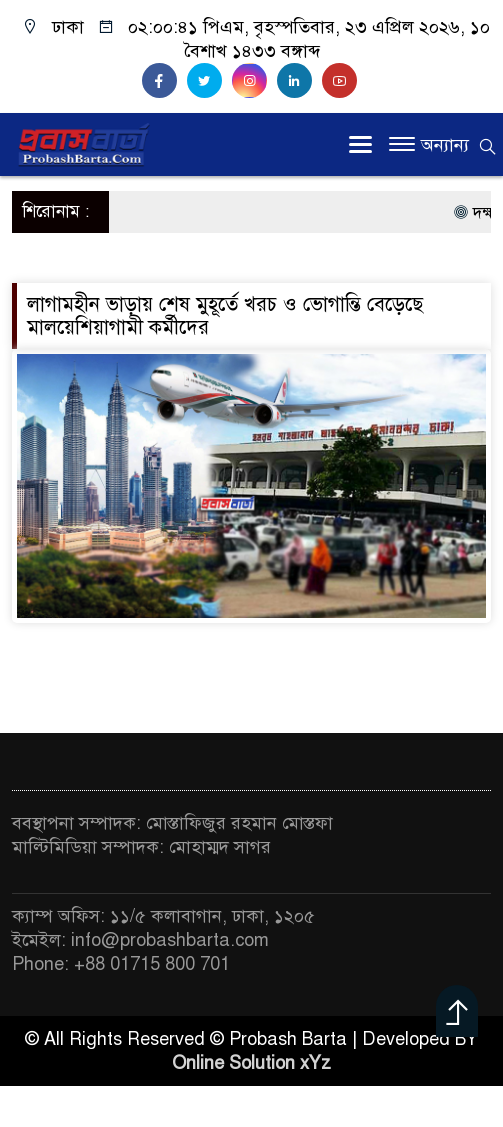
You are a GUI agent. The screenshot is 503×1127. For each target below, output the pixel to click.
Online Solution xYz (251, 1063)
